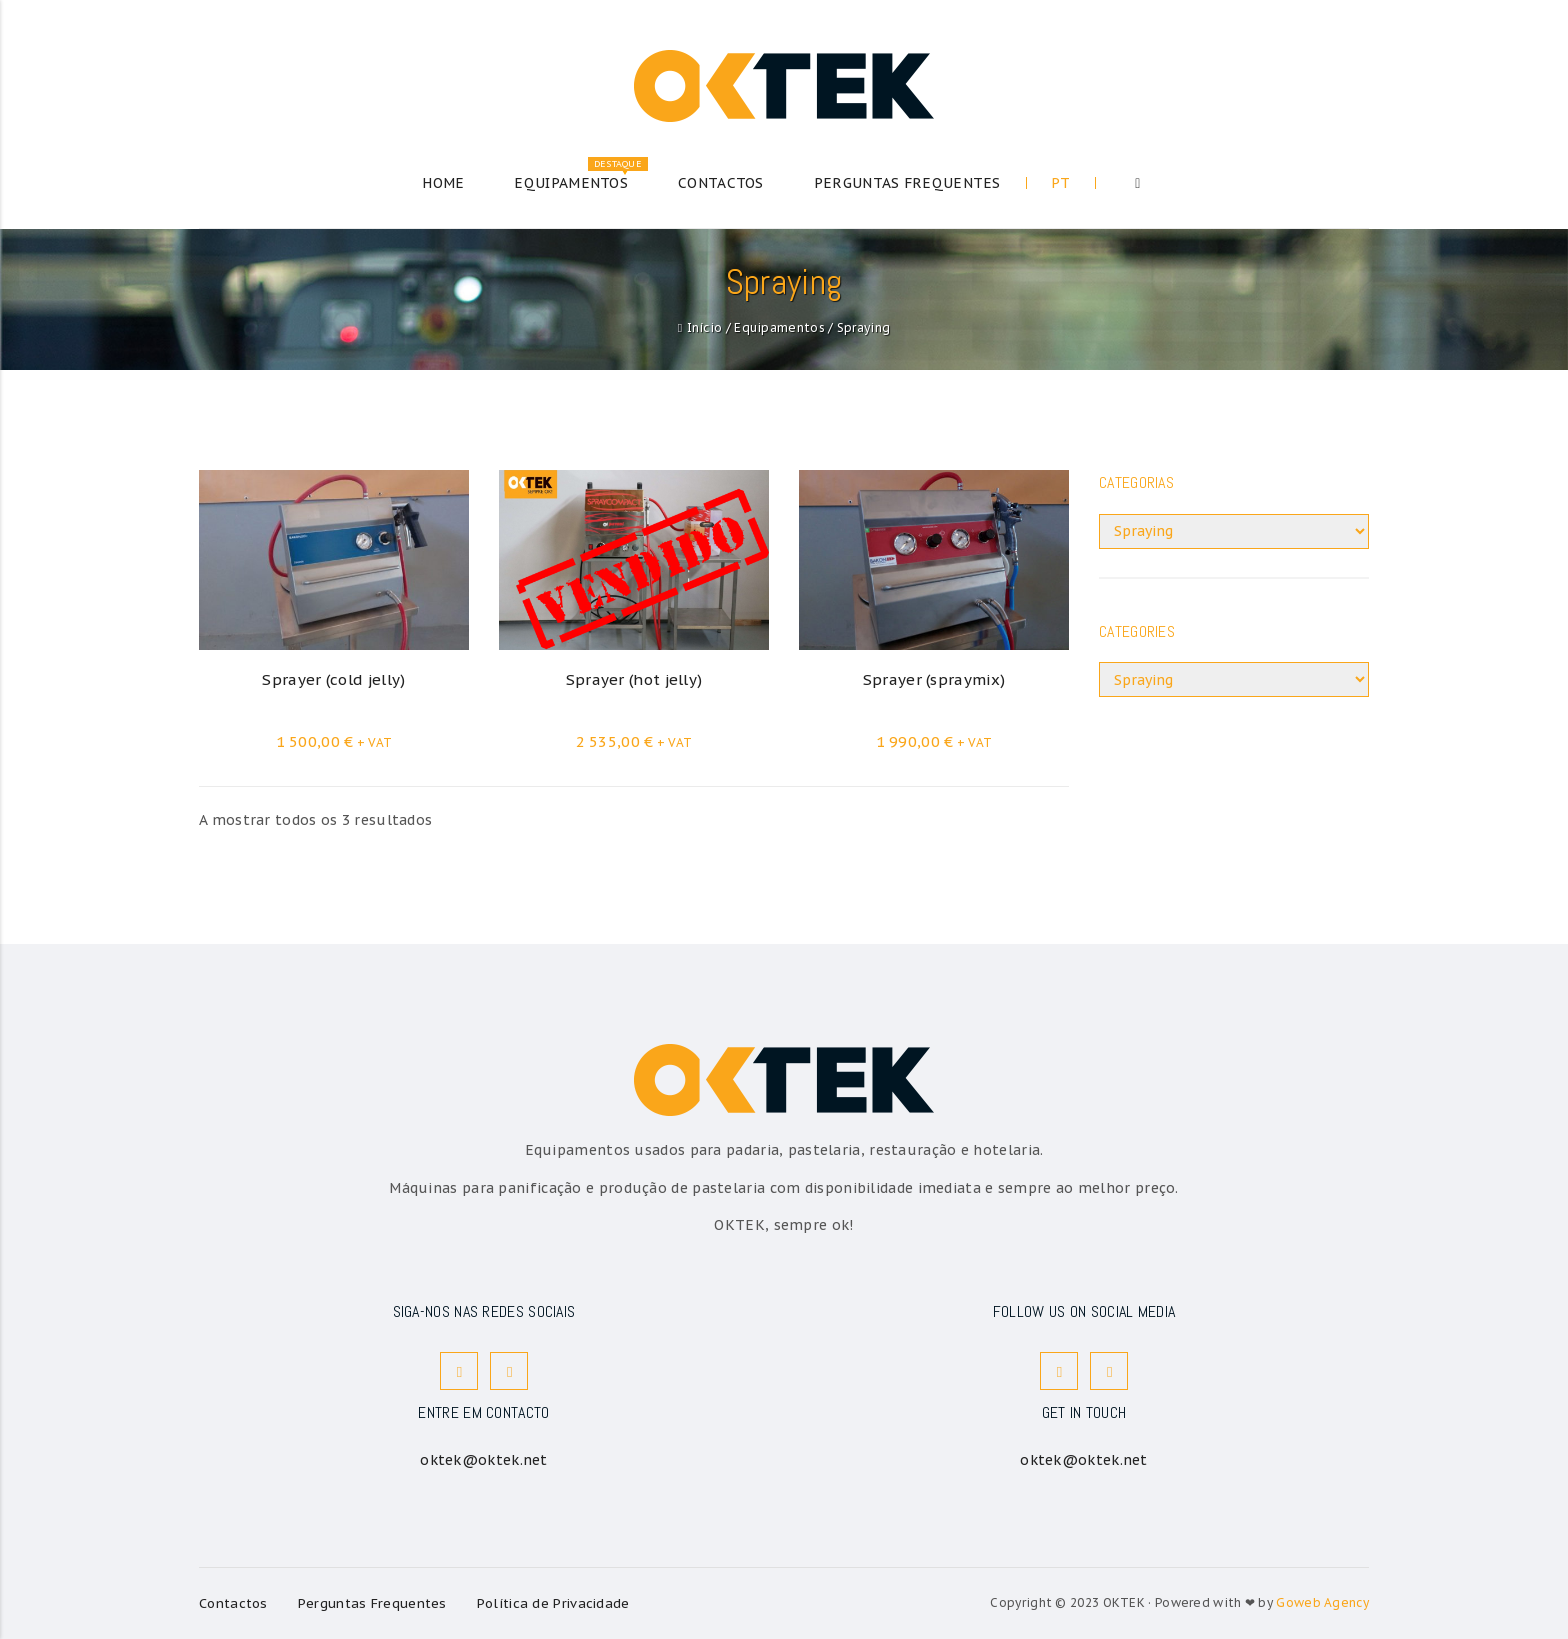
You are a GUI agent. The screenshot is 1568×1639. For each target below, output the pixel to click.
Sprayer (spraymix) (934, 679)
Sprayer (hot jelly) (634, 679)
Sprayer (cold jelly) (333, 679)
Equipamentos (779, 327)
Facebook (460, 1371)
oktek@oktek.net (484, 1460)
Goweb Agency (1322, 1602)
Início (705, 327)
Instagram (510, 1371)
